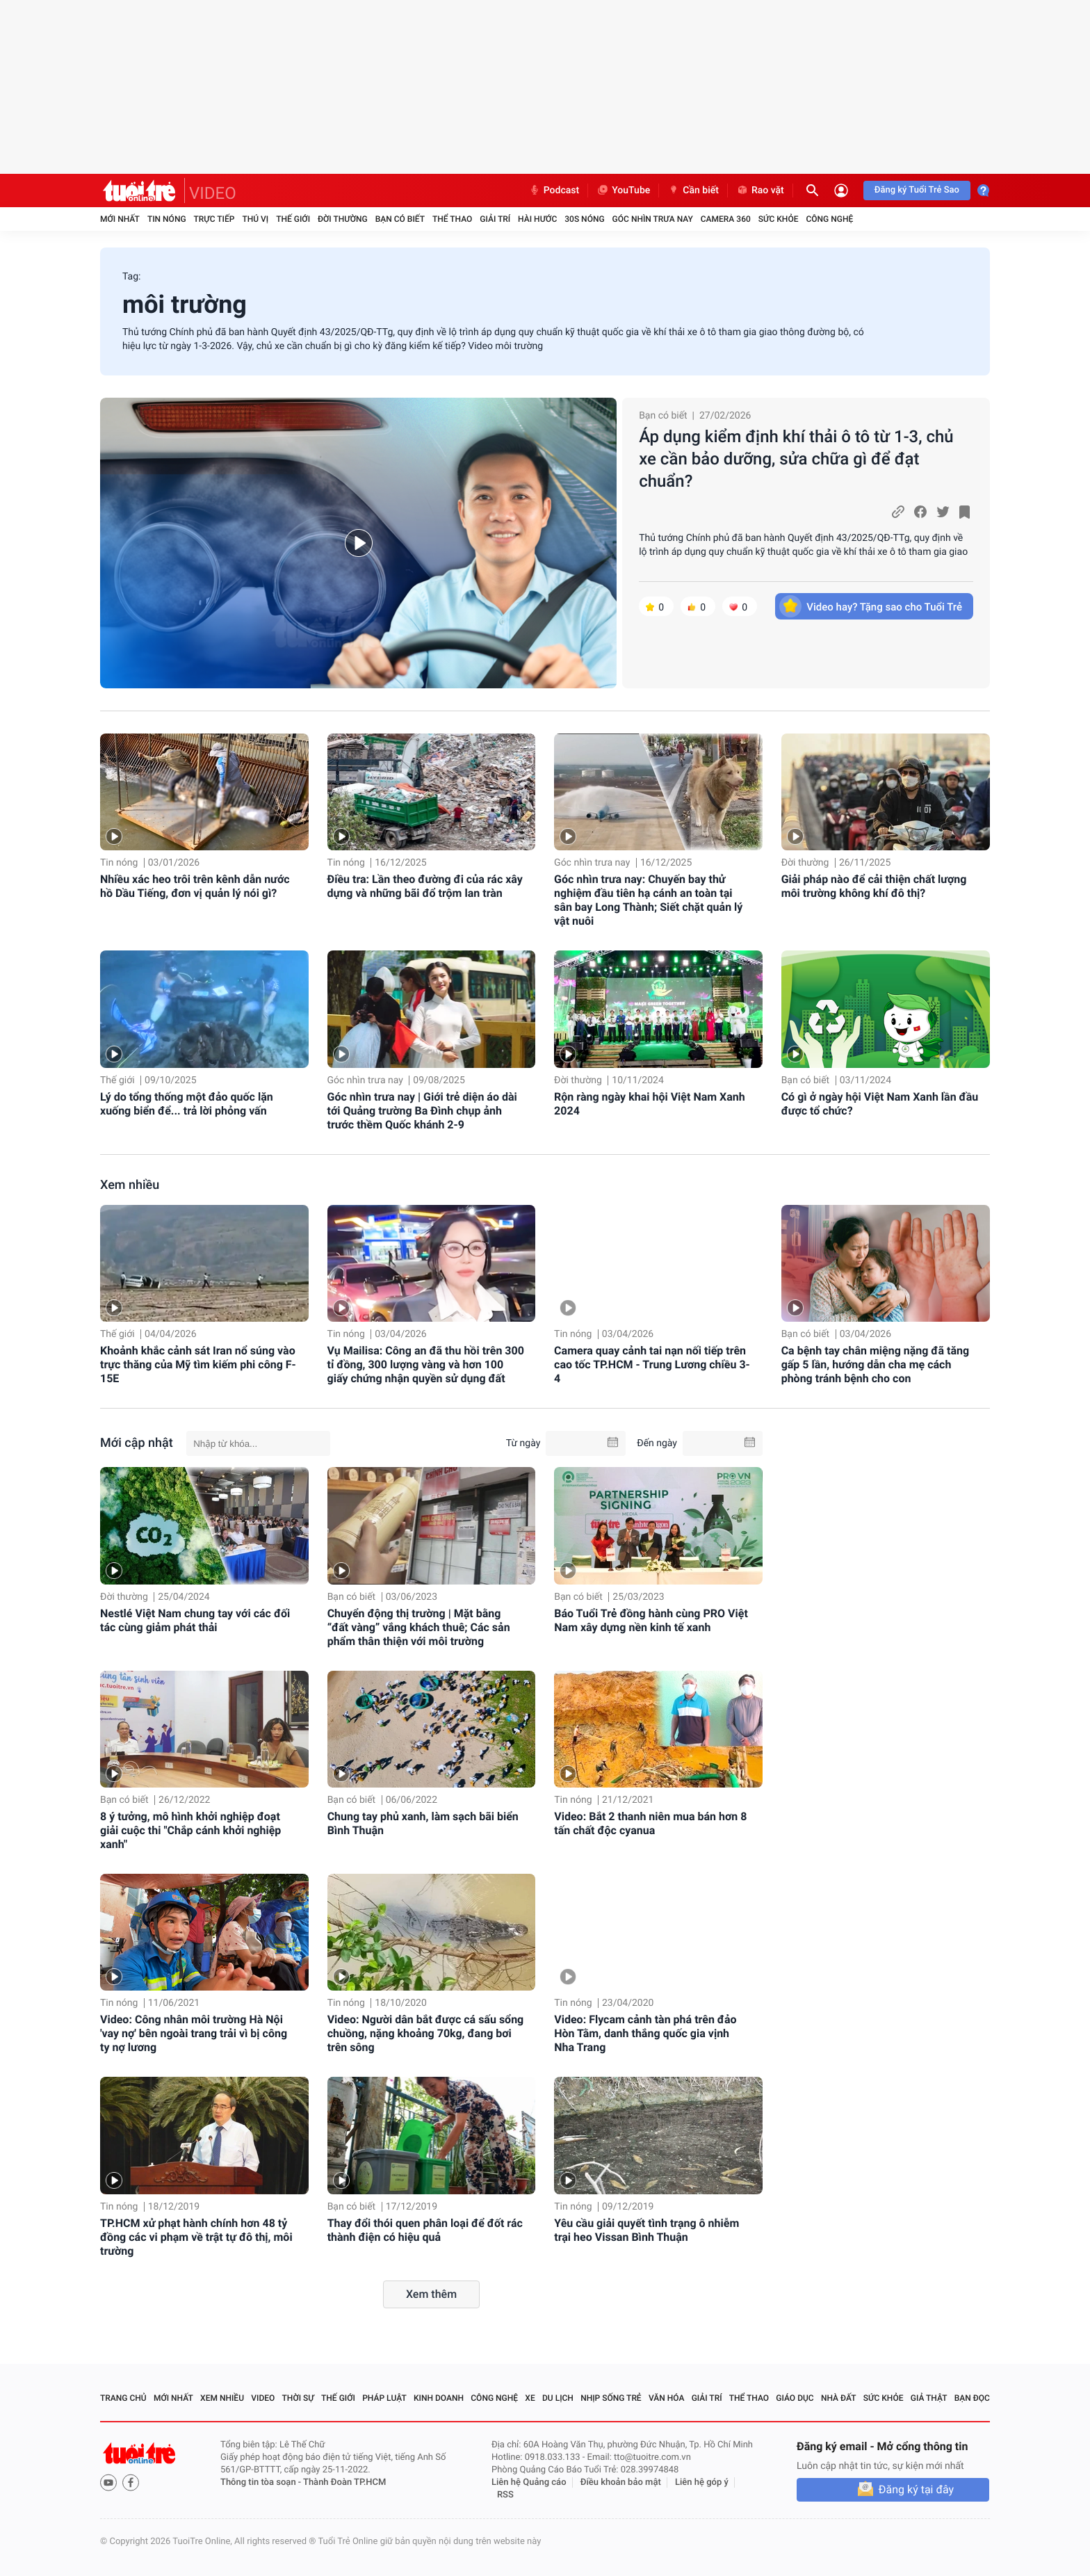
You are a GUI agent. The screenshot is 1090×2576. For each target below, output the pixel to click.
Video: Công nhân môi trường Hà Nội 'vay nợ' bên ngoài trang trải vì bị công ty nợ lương (193, 2033)
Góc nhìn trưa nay (652, 219)
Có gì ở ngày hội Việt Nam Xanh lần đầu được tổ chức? (880, 1103)
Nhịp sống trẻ (611, 2398)
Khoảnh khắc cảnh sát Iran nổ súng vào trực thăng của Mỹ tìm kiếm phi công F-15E (198, 1364)
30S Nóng (584, 219)
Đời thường (343, 219)
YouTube (623, 190)
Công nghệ (829, 219)
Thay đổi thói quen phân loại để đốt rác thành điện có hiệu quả (425, 2230)
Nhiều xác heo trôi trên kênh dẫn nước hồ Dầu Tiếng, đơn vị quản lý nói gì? (195, 886)
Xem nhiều (129, 1185)
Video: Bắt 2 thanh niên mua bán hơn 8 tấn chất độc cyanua (650, 1823)
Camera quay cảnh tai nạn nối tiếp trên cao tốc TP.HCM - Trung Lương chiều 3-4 (652, 1364)
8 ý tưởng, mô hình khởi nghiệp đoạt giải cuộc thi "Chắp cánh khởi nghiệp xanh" (190, 1830)
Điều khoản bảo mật (620, 2482)
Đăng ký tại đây (916, 2489)
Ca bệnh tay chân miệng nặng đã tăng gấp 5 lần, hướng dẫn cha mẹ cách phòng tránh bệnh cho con (875, 1364)
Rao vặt (760, 190)
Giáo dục (794, 2398)
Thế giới (293, 219)
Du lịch (558, 2398)
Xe (530, 2398)
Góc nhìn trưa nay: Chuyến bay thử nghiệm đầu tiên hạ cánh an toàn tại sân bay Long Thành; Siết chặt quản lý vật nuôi (648, 900)
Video (263, 2398)
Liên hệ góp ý (702, 2482)
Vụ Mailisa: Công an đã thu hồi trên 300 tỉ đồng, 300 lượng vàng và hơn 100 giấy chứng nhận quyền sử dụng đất (425, 1364)
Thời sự (298, 2398)
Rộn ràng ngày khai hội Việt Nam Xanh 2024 (649, 1103)
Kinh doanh (439, 2398)
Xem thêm (431, 2294)
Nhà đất (838, 2398)
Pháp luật (384, 2398)
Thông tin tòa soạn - (261, 2482)
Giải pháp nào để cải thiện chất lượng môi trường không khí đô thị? (874, 886)
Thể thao (452, 219)
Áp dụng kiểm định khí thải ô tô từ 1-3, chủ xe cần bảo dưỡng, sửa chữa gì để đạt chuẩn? (796, 459)
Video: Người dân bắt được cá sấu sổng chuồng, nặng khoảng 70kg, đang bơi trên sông (425, 2033)
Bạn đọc (972, 2398)
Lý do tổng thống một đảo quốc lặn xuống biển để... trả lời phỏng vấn (186, 1103)
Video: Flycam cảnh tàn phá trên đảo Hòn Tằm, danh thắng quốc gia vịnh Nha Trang (645, 2033)
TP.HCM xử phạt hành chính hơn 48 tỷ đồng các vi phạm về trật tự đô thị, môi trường (196, 2237)
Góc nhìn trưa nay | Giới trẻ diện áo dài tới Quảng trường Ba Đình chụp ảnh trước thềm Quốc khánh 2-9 (422, 1110)
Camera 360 (726, 219)
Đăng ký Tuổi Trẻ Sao (917, 190)
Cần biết (693, 190)
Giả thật (929, 2398)
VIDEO (212, 193)
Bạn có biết (400, 219)
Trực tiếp (214, 219)
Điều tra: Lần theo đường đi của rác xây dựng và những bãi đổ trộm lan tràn (425, 886)
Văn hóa (667, 2398)
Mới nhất (120, 219)
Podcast (554, 190)
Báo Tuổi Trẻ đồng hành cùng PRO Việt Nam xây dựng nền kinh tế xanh (651, 1620)
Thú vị (255, 219)
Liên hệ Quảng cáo (529, 2482)
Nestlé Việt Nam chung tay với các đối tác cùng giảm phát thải (195, 1620)
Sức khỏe (778, 219)
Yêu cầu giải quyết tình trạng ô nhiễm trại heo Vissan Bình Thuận (646, 2230)
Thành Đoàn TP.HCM (344, 2482)
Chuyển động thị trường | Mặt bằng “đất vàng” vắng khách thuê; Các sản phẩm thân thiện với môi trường (418, 1627)
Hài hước (537, 219)
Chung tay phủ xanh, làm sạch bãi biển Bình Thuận (423, 1823)
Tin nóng (166, 219)
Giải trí (495, 219)
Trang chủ (123, 2398)
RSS (505, 2495)
